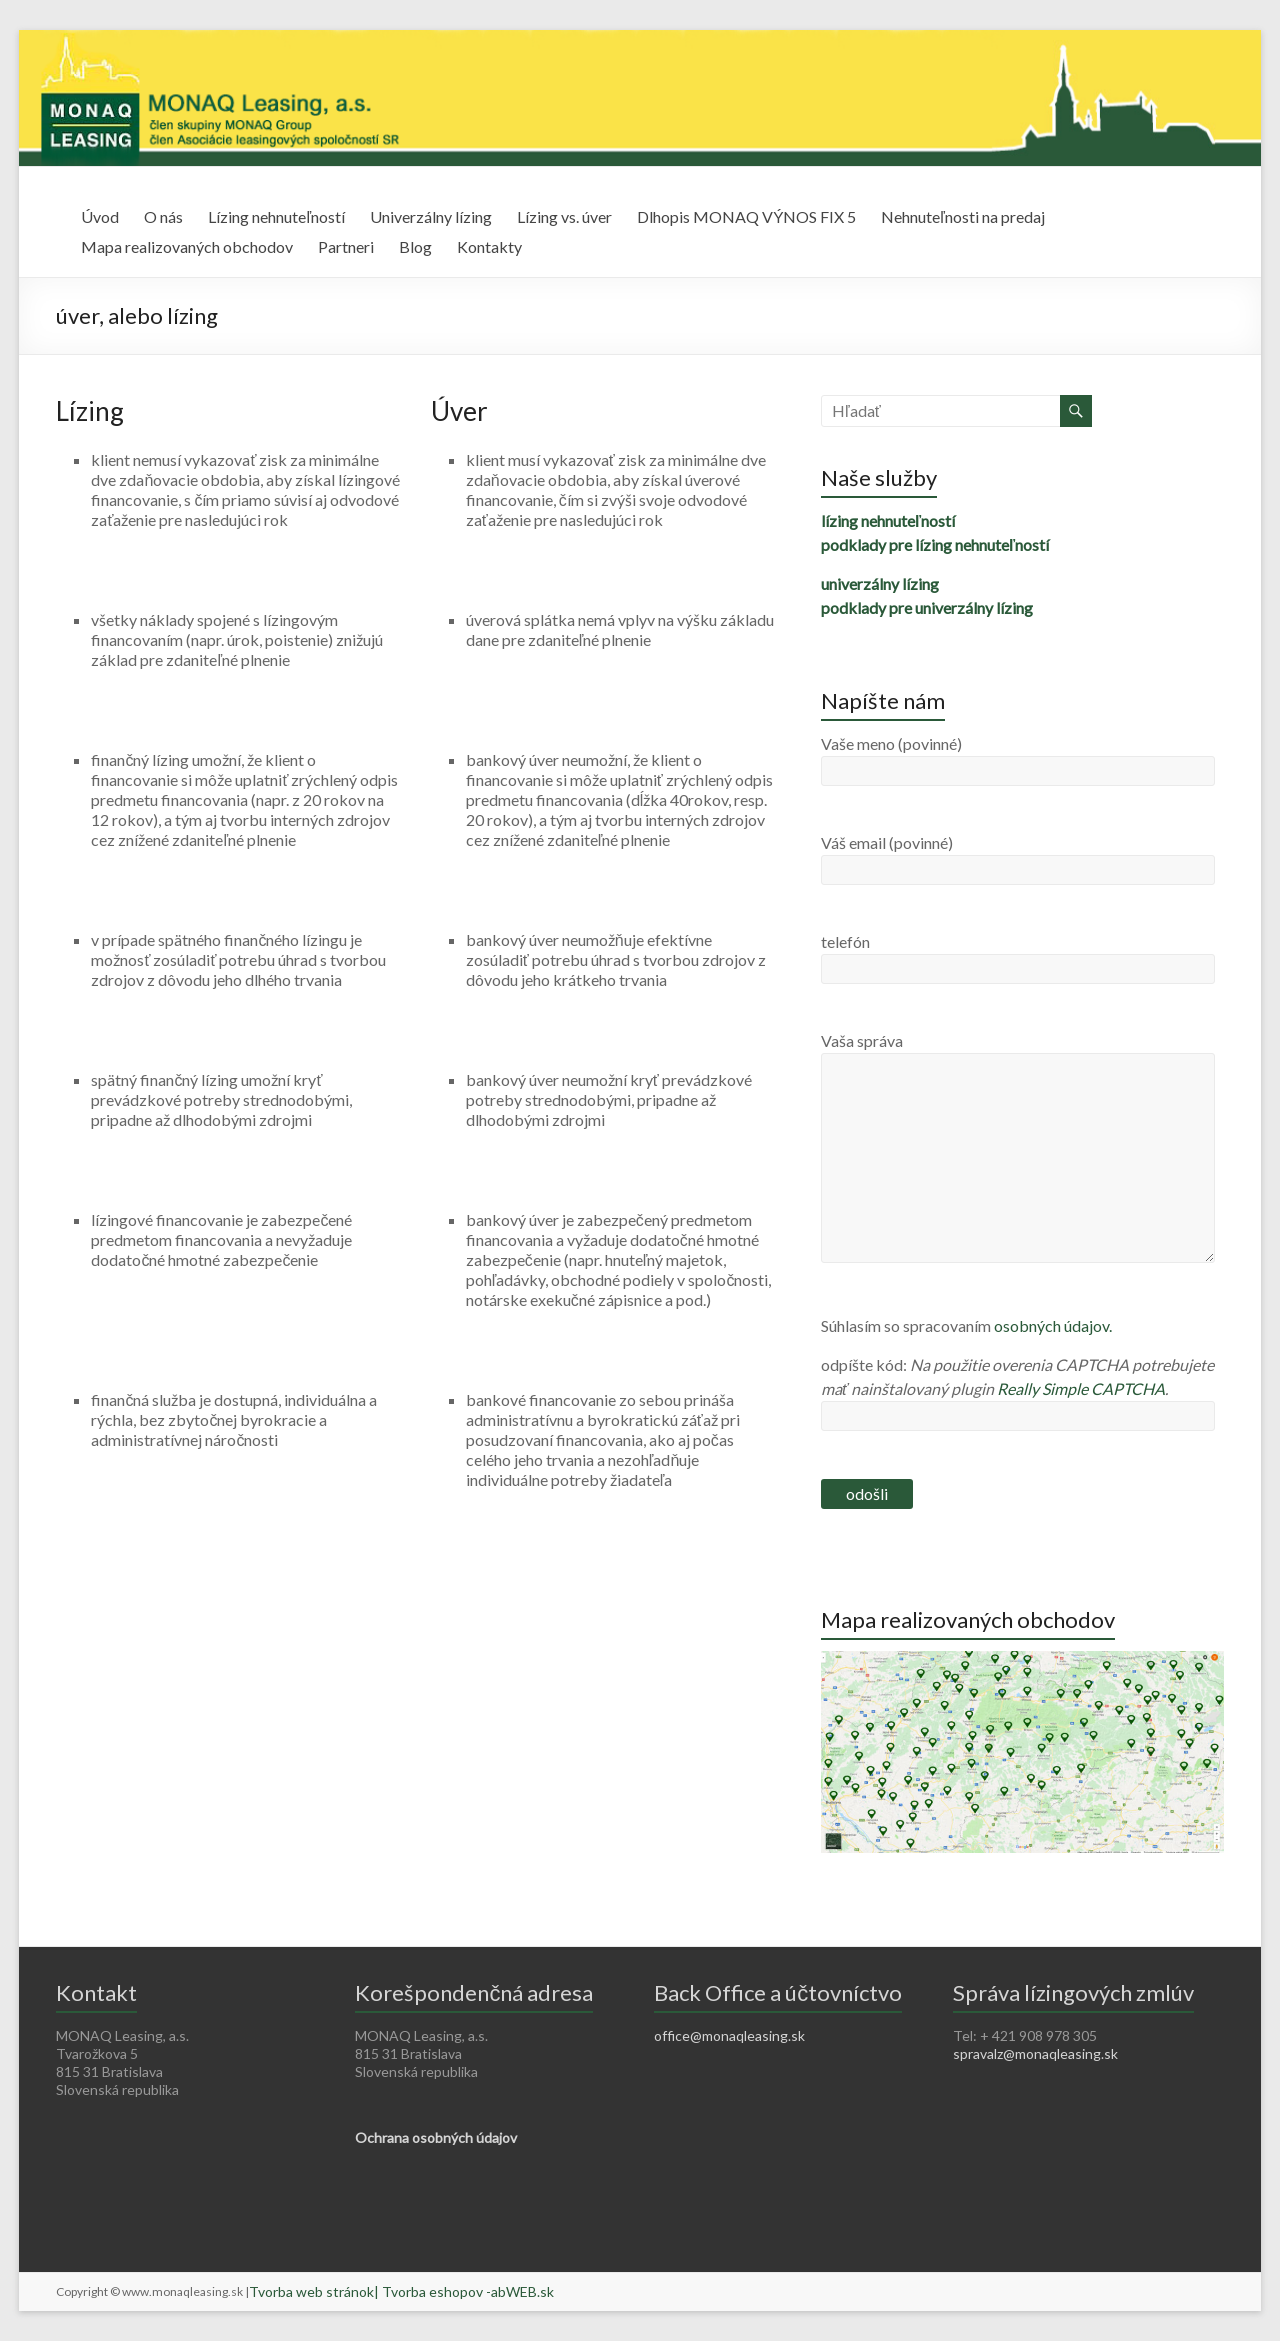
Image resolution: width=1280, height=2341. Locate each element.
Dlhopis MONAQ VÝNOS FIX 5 (746, 216)
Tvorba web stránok (311, 2291)
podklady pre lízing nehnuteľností (935, 544)
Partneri (346, 246)
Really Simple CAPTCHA (1081, 1388)
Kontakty (489, 246)
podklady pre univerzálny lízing (927, 607)
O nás (163, 216)
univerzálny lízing (880, 583)
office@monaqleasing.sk (729, 2035)
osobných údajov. (1053, 1325)
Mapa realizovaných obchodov (187, 246)
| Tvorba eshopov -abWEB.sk (464, 2291)
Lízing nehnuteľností (276, 216)
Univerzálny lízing (431, 216)
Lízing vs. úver (564, 216)
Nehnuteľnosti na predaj (963, 216)
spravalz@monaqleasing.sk (1035, 2053)
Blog (415, 246)
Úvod (100, 216)
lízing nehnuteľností (888, 520)
